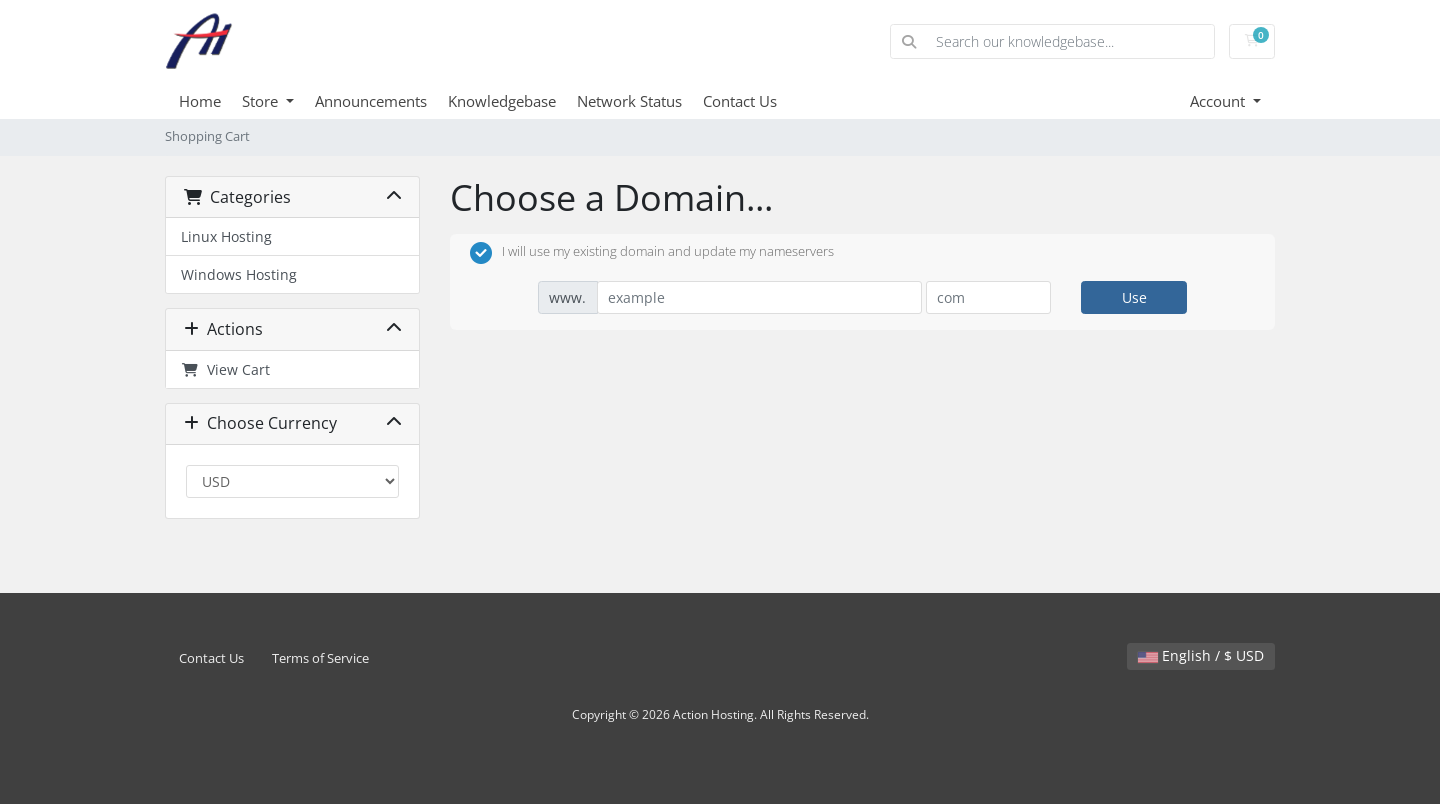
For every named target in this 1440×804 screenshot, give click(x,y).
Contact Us (740, 101)
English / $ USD (1201, 655)
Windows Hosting (239, 274)
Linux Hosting (226, 236)
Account (1219, 101)
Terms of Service (320, 658)
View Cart (225, 369)
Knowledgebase (502, 101)
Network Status (629, 101)
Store (262, 101)
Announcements (371, 101)
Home (200, 101)
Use (1134, 297)
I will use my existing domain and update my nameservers (652, 253)
